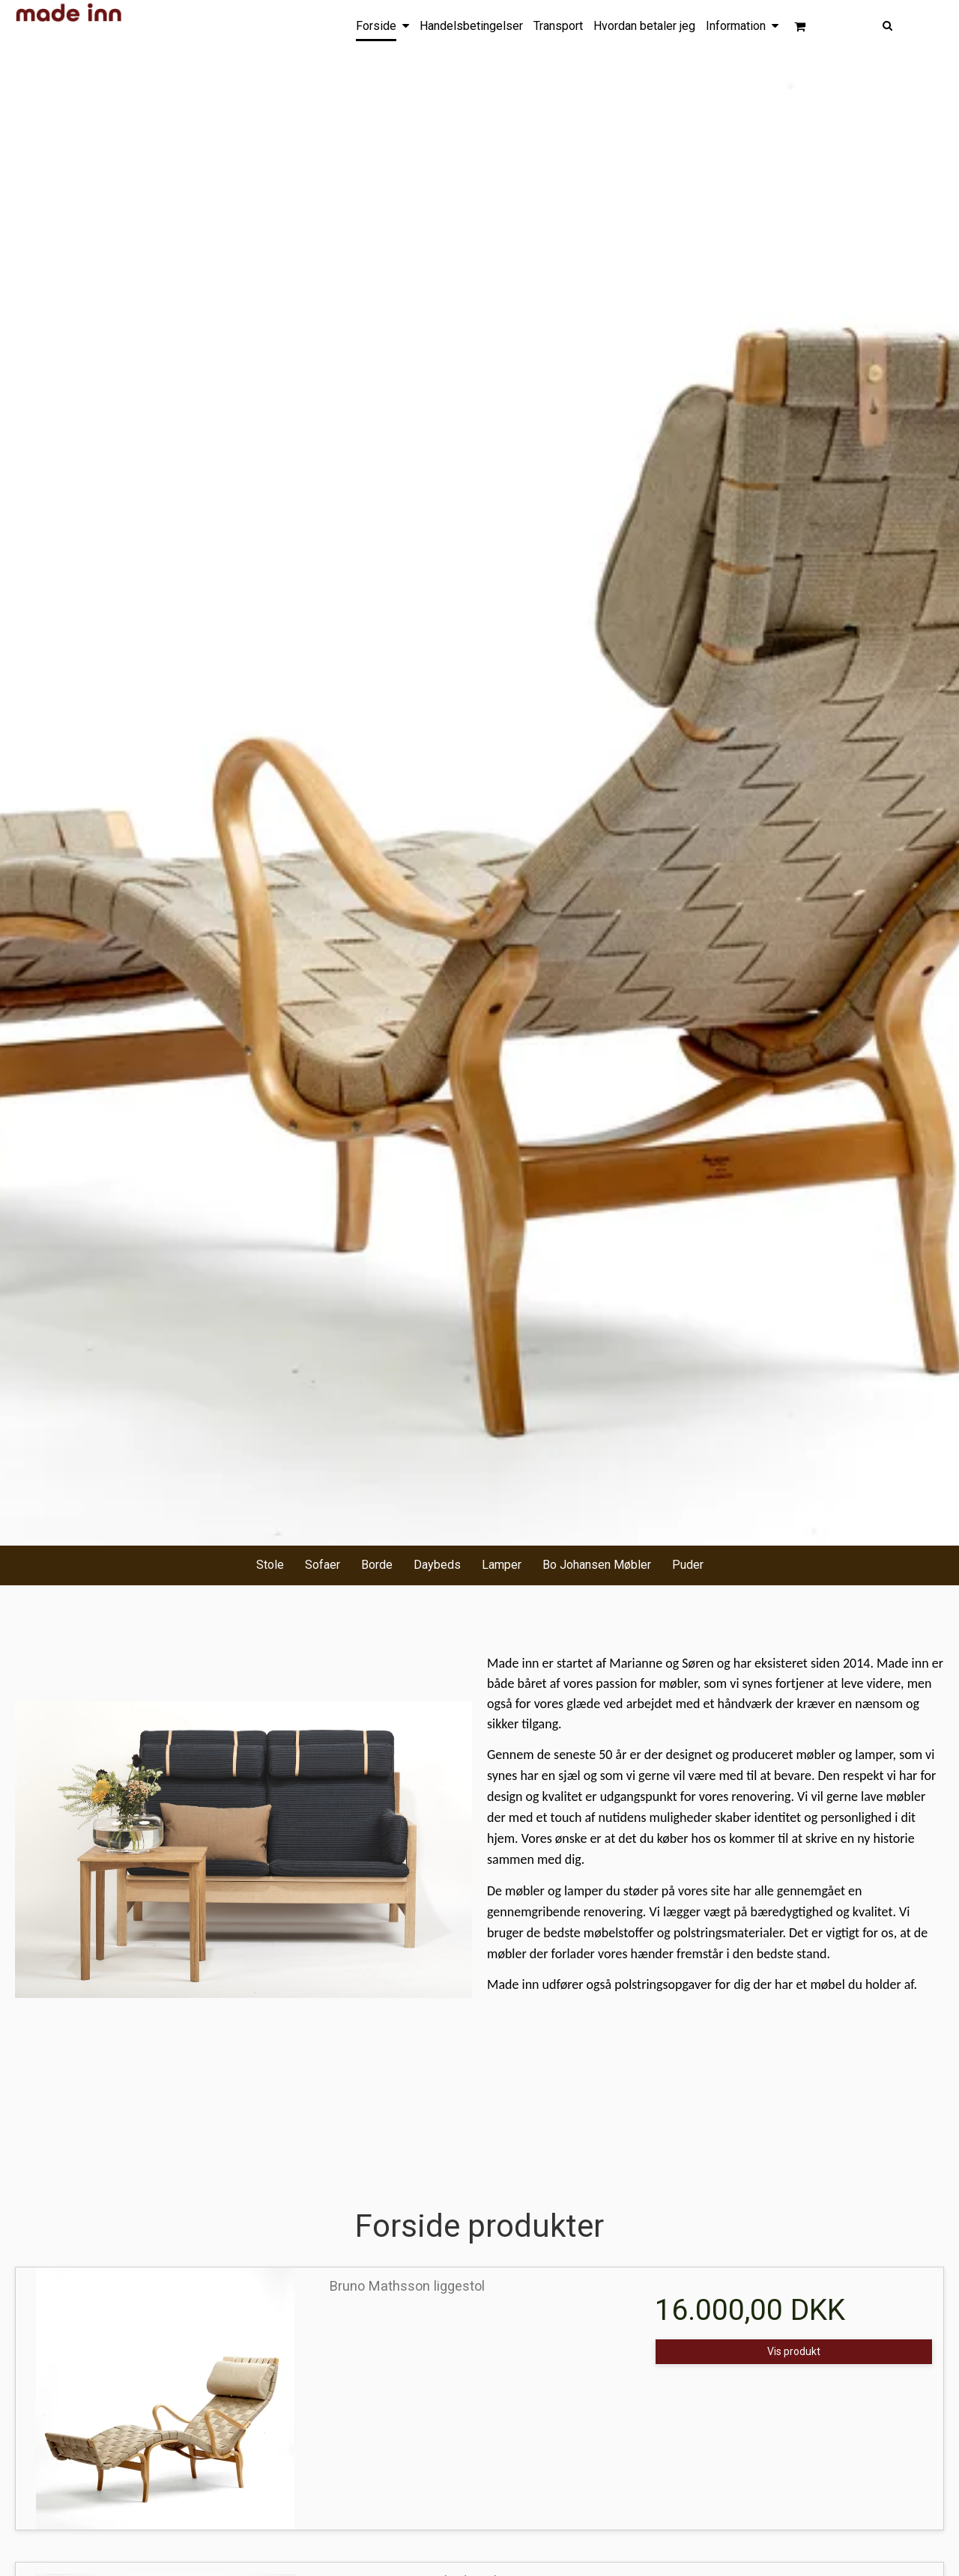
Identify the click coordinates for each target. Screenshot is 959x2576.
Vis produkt (793, 2351)
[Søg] (928, 24)
